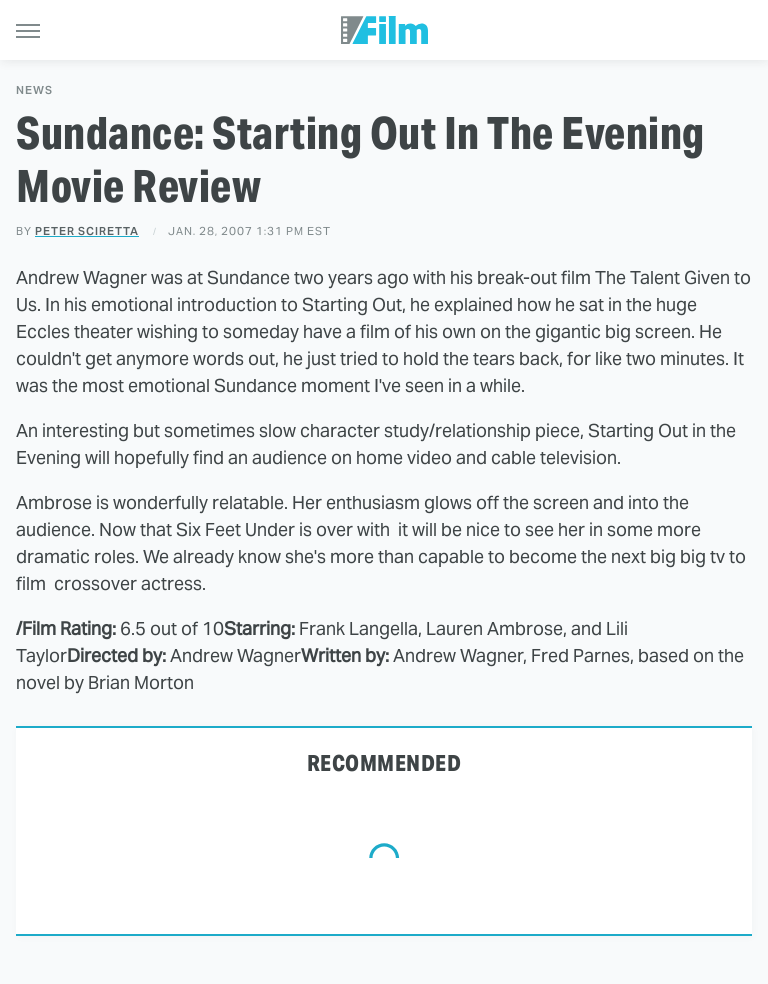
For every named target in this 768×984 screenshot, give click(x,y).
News (34, 90)
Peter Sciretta (87, 231)
